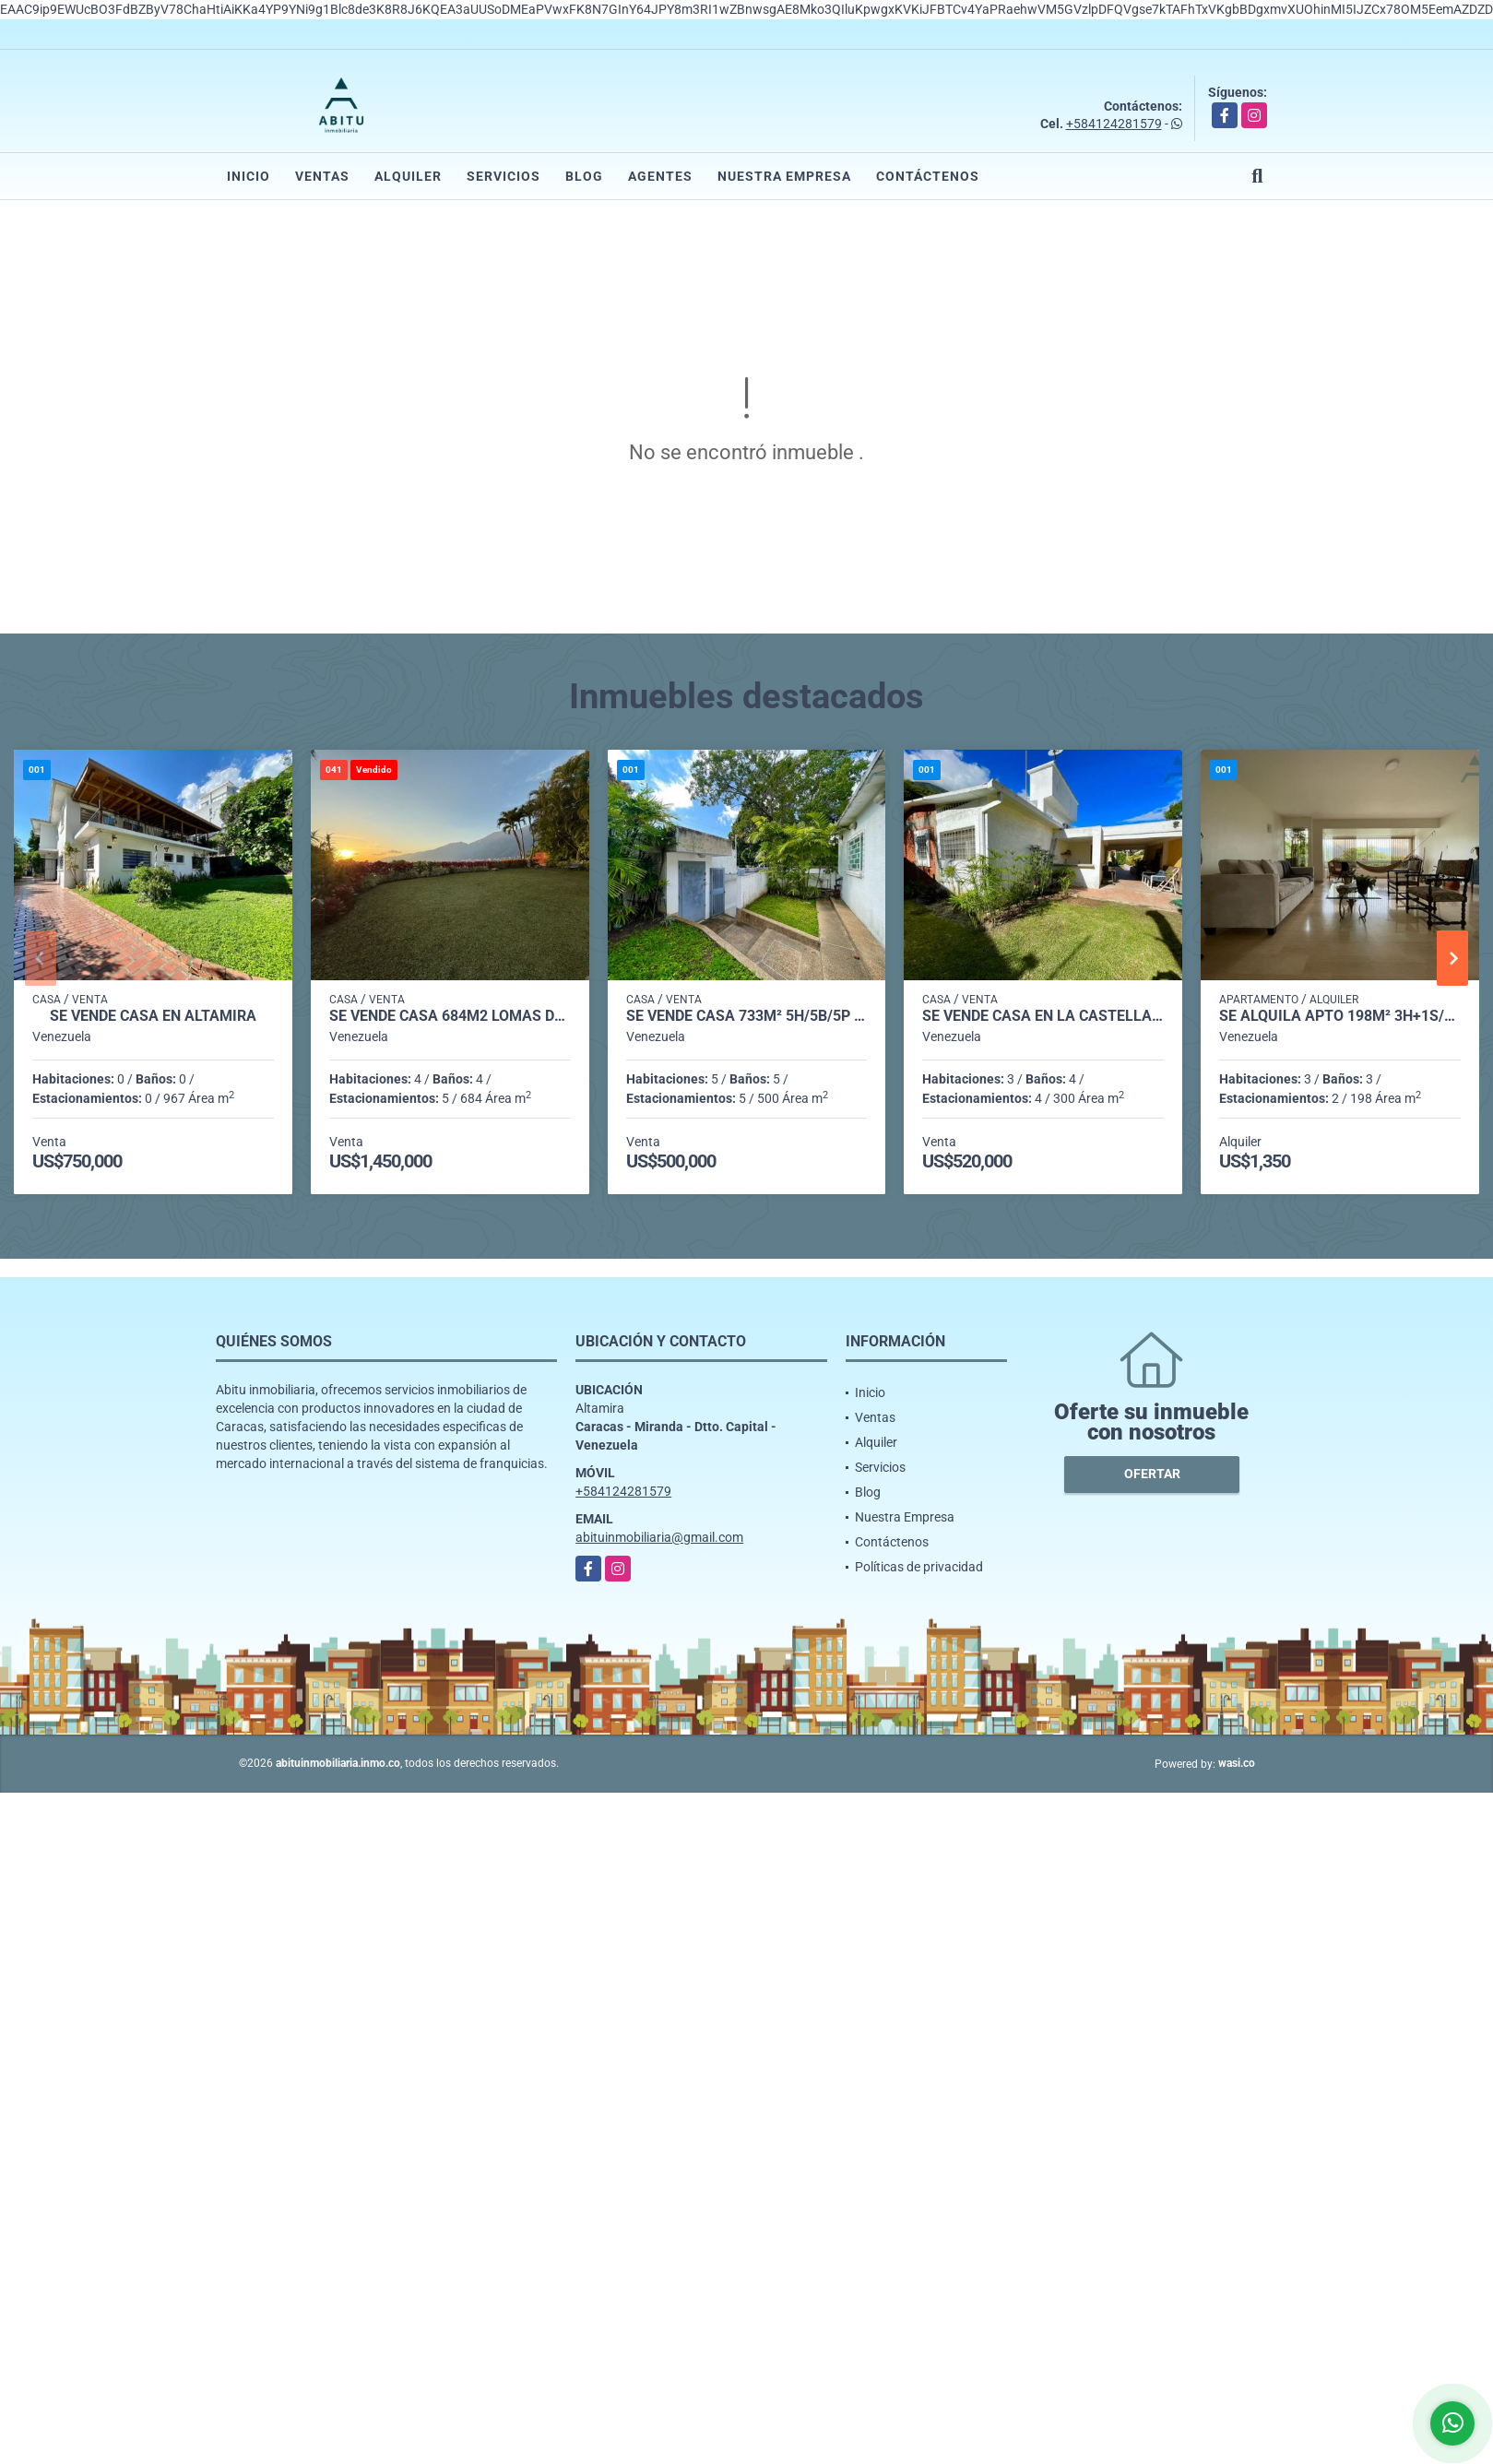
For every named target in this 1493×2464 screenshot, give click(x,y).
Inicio (248, 176)
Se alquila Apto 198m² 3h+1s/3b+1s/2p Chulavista (1340, 1016)
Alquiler (408, 176)
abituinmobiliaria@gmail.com (659, 1537)
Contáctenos (927, 176)
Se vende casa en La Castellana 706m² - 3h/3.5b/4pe (1043, 1016)
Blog (584, 176)
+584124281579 (1114, 123)
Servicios (503, 176)
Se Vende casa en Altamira (153, 1016)
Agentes (660, 176)
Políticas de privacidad (919, 1566)
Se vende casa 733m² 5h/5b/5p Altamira (747, 1016)
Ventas (322, 176)
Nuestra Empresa (784, 176)
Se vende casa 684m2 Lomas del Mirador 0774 (450, 1016)
